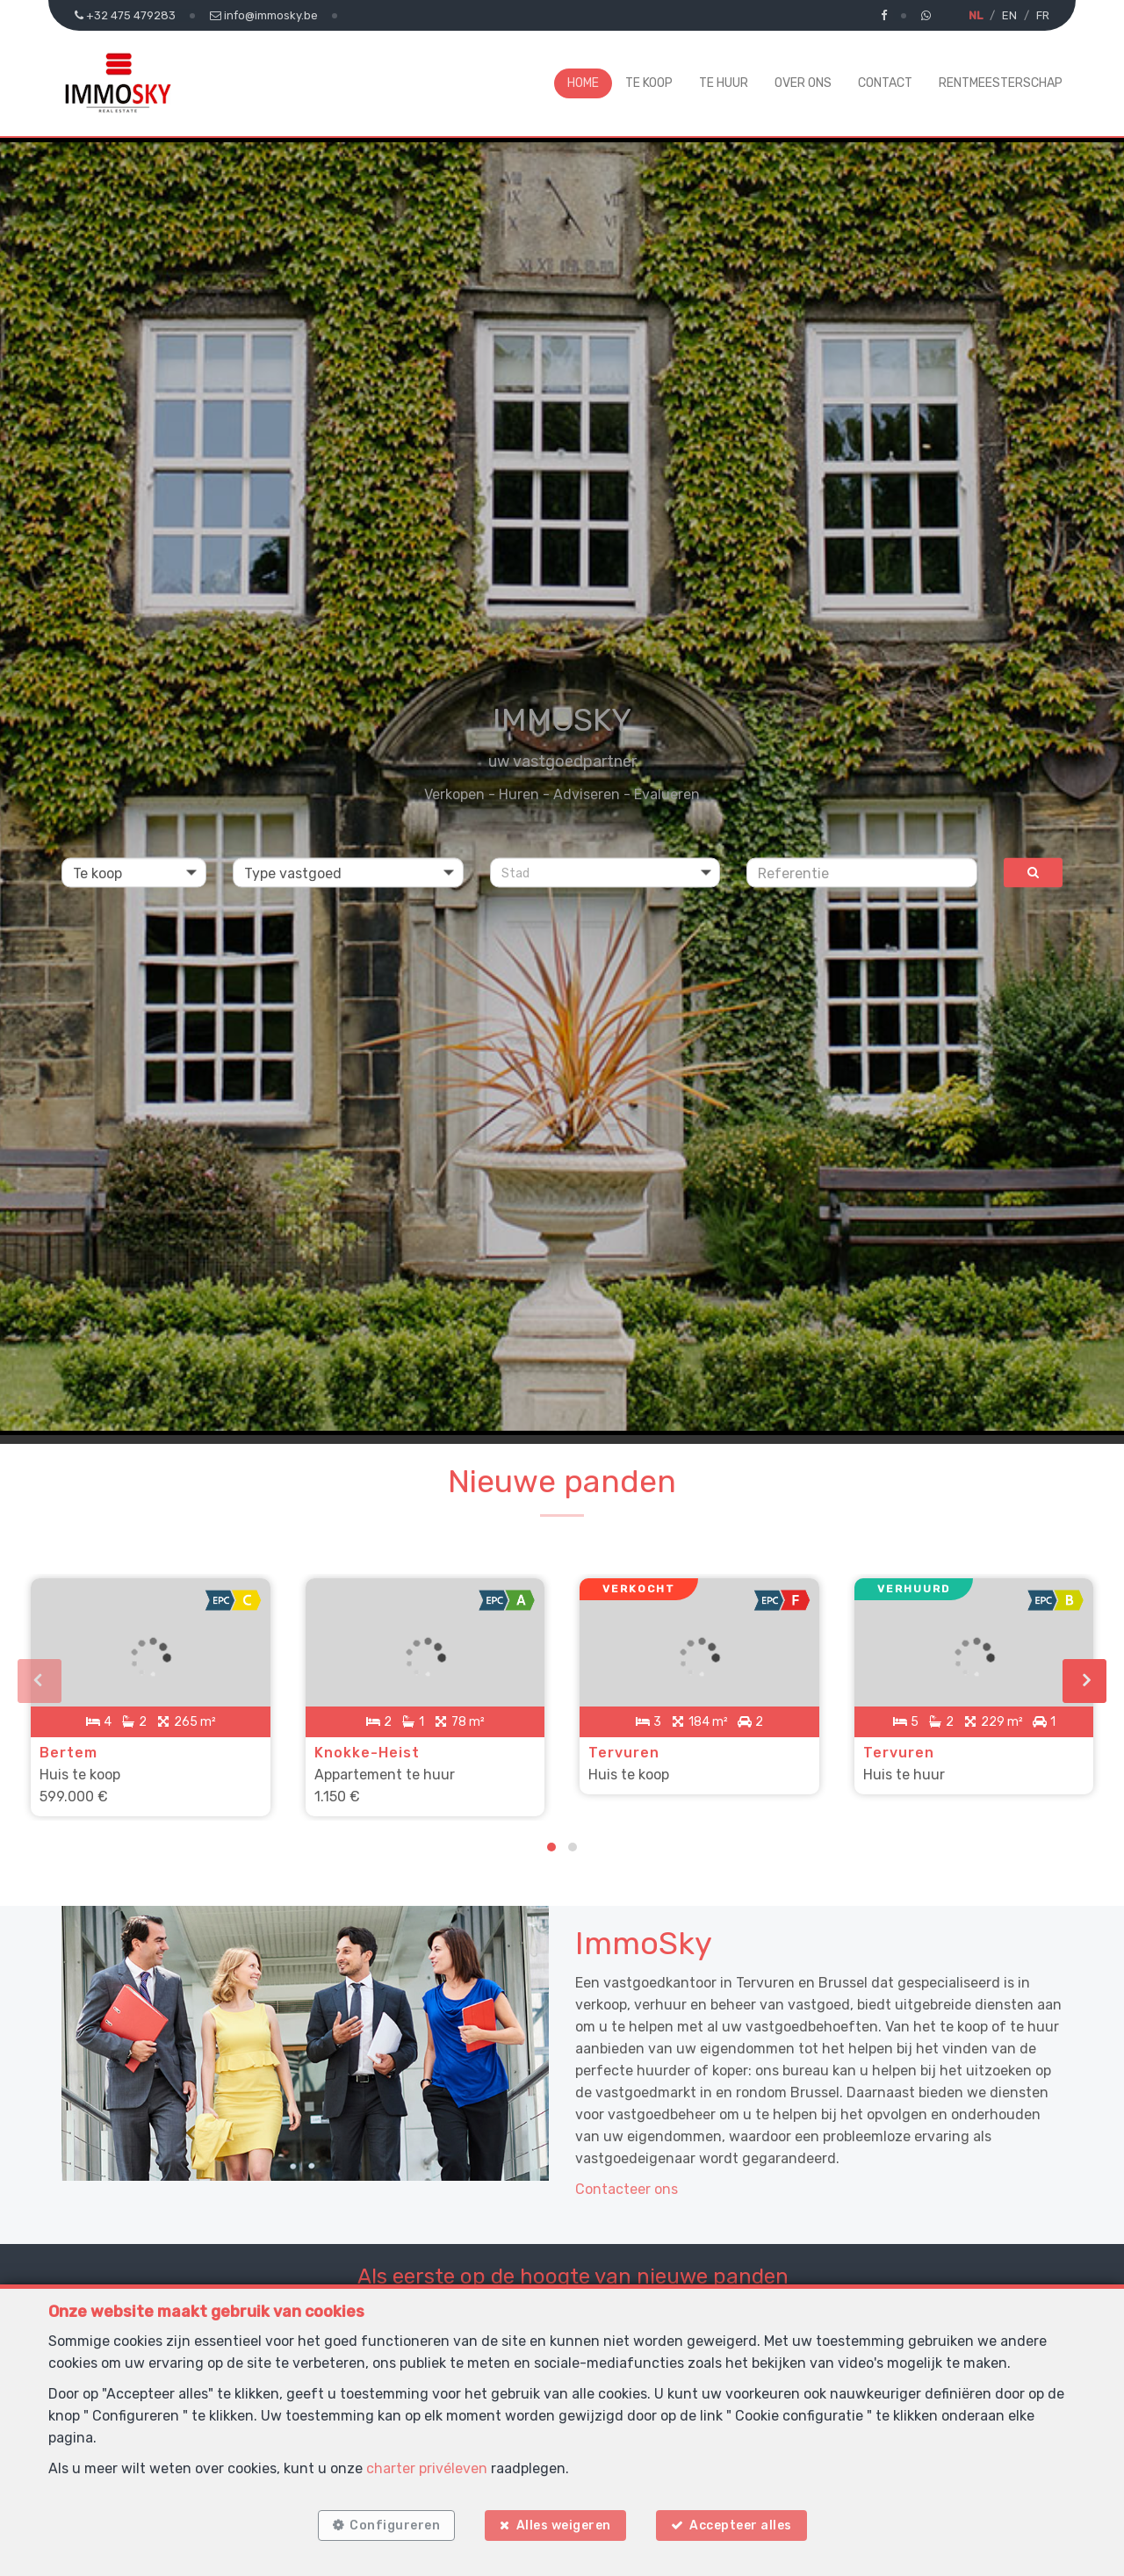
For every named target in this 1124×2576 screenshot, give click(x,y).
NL (976, 15)
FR (1042, 15)
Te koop (649, 83)
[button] (605, 873)
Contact (885, 83)
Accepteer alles (740, 2525)
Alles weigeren (563, 2525)
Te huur (723, 83)
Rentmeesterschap (1001, 83)
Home (583, 83)
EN (1009, 15)
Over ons (803, 83)
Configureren (394, 2525)
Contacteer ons (626, 2189)
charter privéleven (426, 2468)
